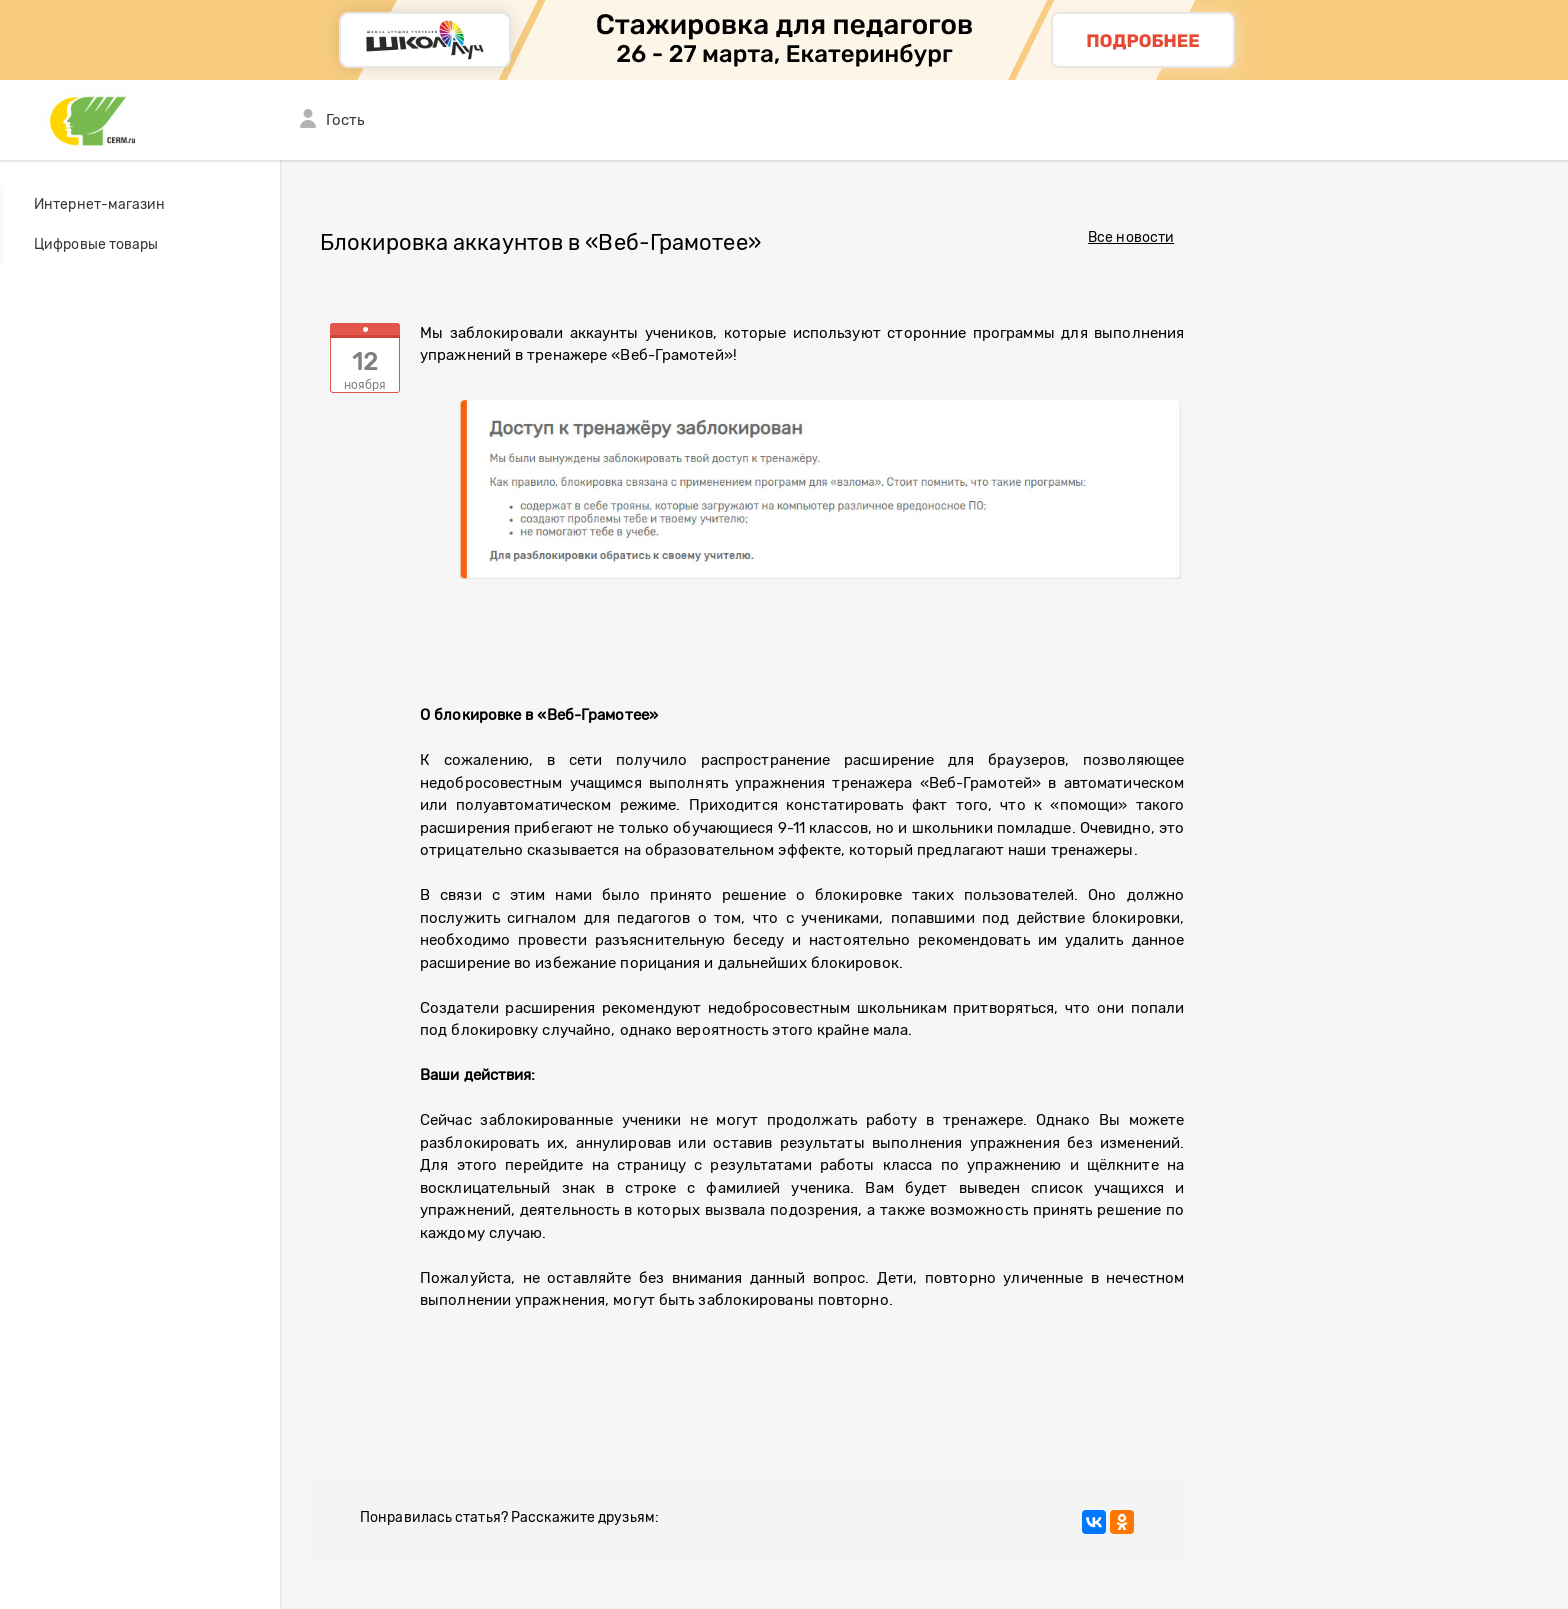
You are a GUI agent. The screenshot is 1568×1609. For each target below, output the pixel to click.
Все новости (1131, 238)
